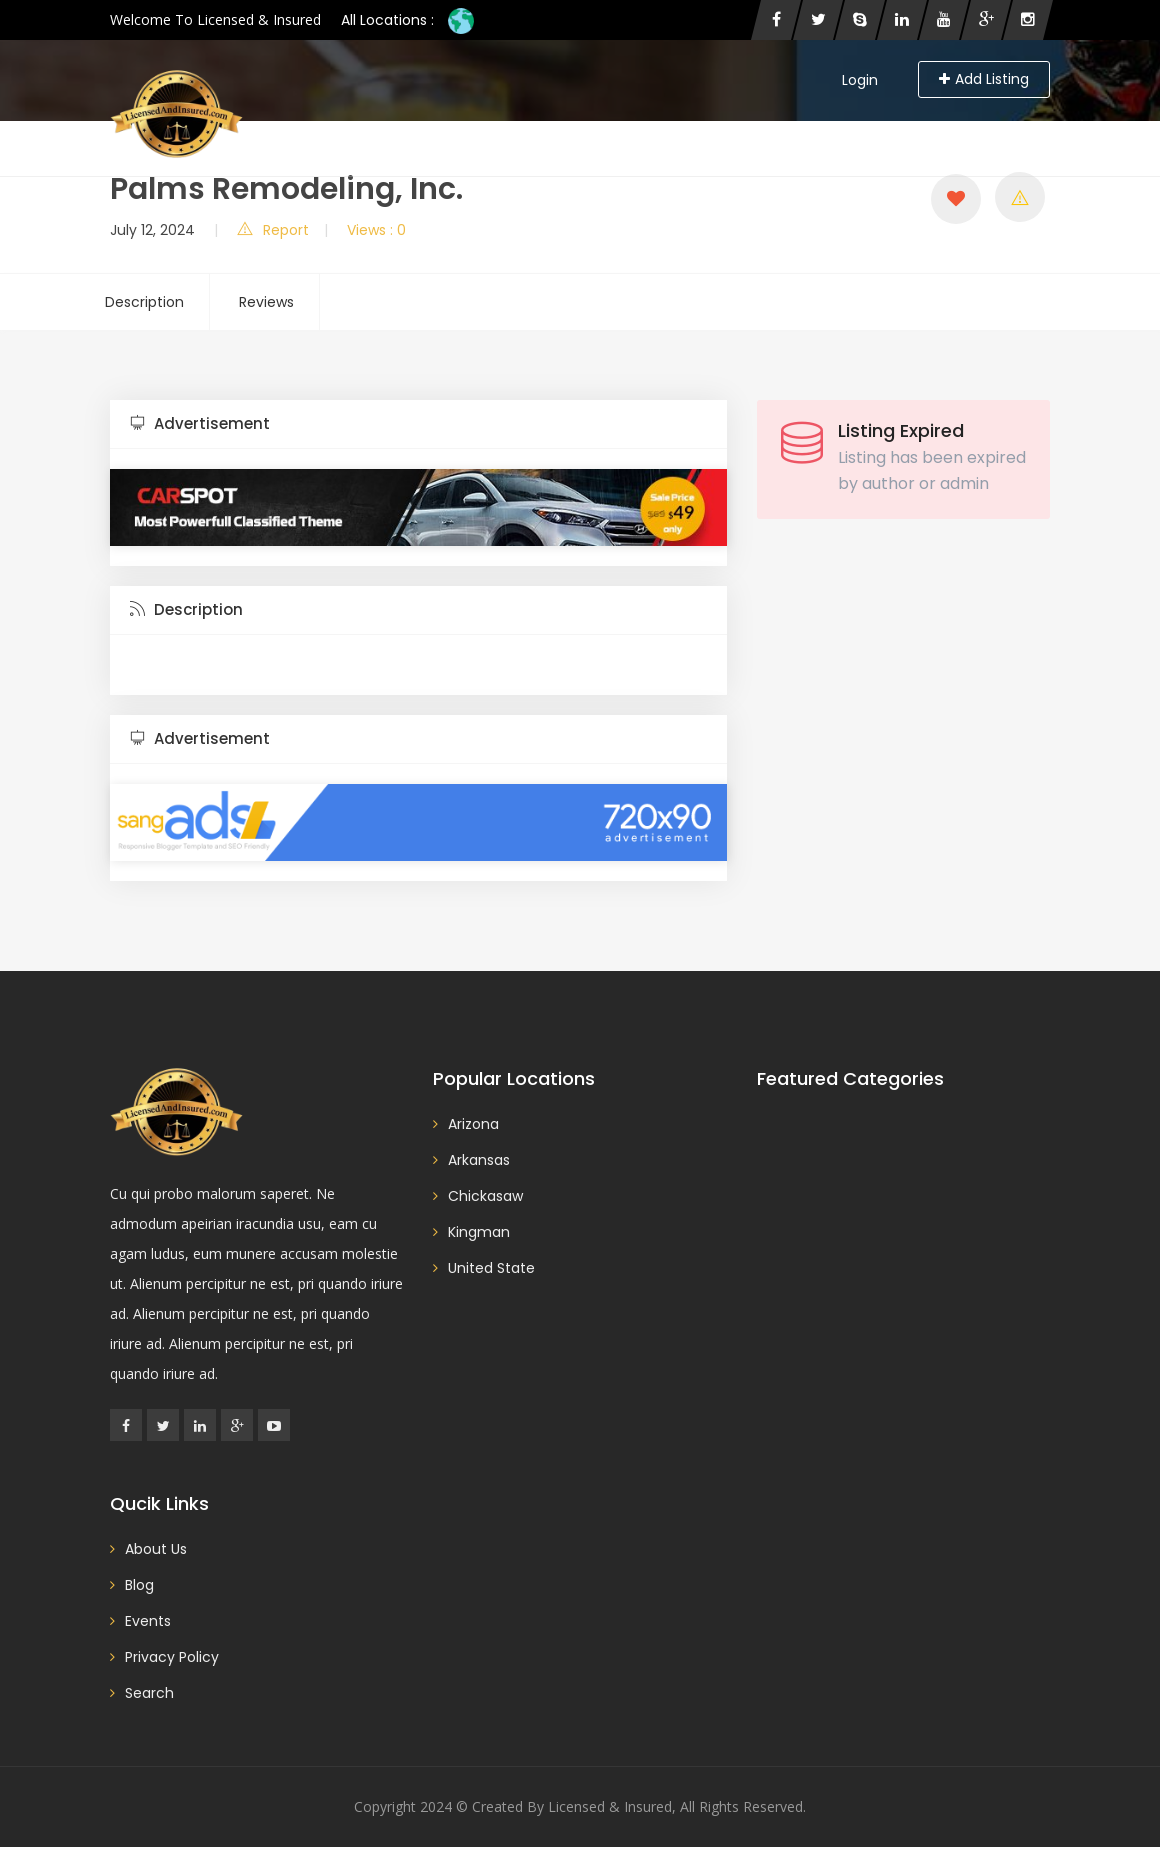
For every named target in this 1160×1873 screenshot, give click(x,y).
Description (144, 302)
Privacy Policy (983, 130)
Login (860, 80)
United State (491, 1268)
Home (470, 130)
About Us (690, 130)
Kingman (479, 1232)
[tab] (418, 424)
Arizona (473, 1124)
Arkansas (479, 1160)
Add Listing (984, 79)
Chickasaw (485, 1196)
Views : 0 (376, 230)
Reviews (266, 302)
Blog (535, 130)
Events (883, 130)
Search (604, 130)
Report (273, 230)
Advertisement (200, 423)
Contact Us (790, 130)
